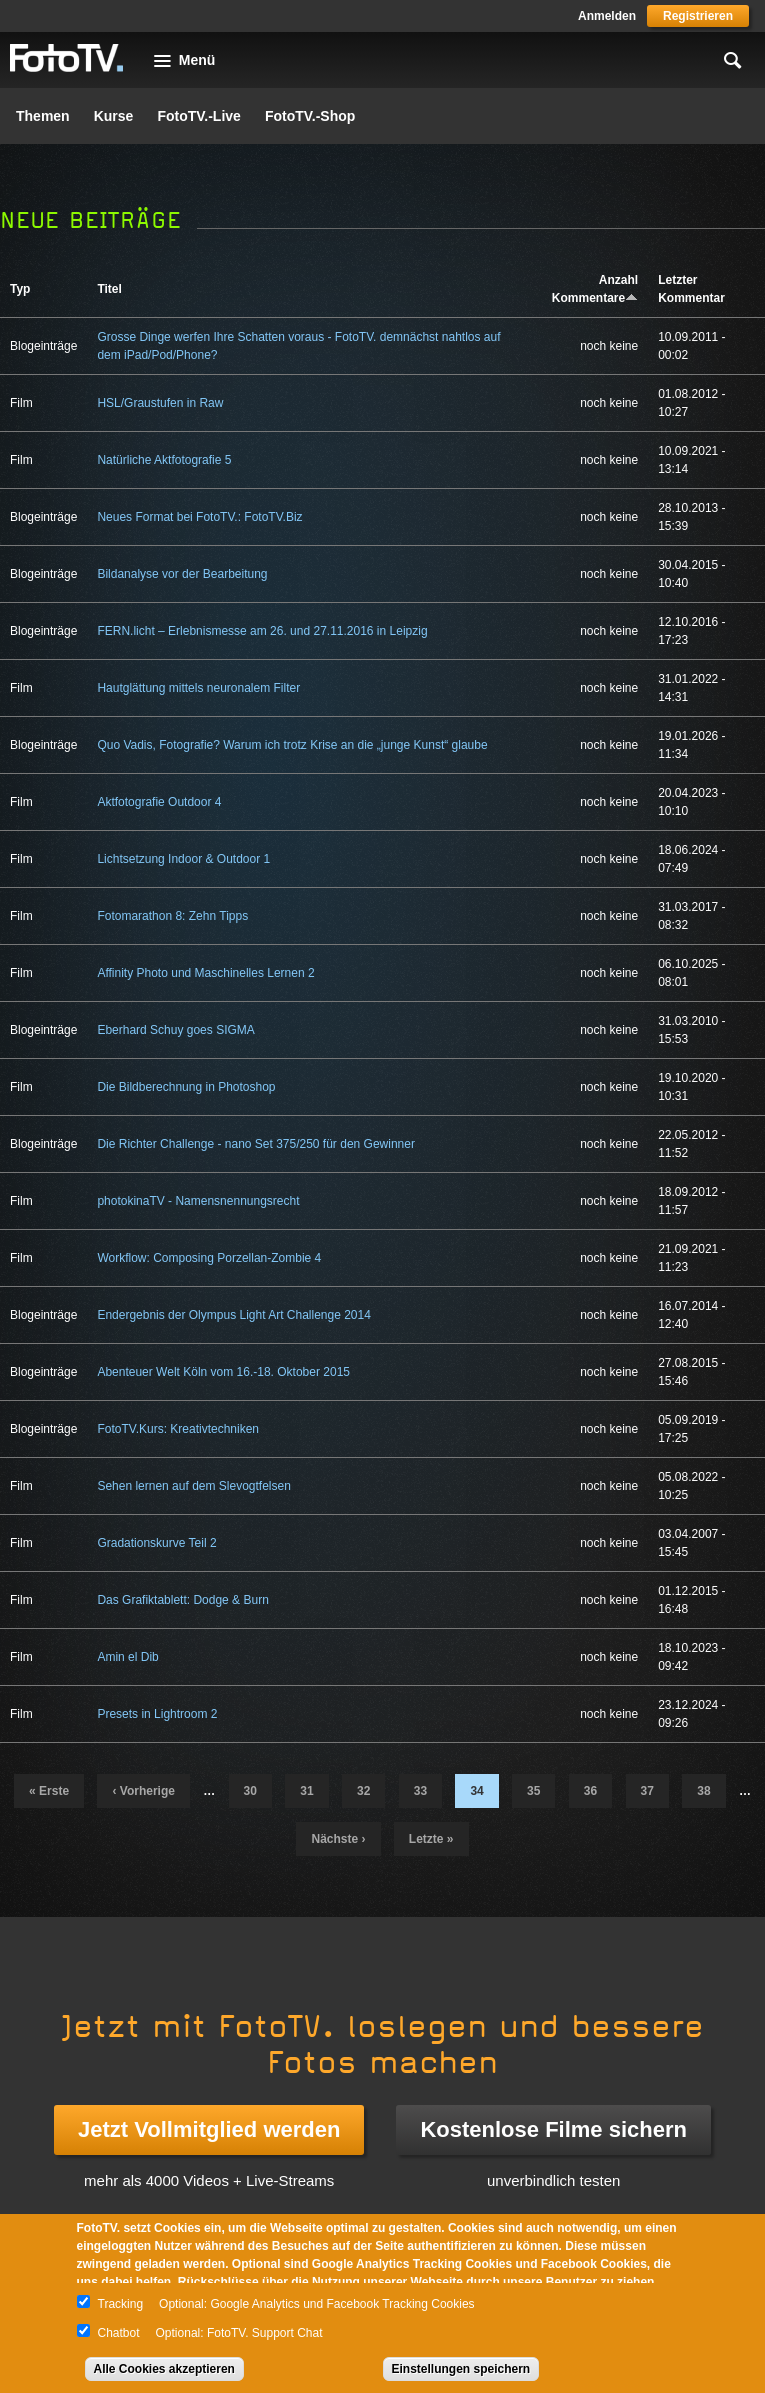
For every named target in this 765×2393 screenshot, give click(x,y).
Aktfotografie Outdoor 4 (159, 802)
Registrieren (698, 16)
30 (250, 1791)
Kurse (114, 116)
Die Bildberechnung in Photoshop (186, 1087)
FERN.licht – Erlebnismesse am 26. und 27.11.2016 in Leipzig (262, 631)
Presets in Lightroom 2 (157, 1714)
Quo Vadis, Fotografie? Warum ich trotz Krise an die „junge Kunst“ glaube (292, 745)
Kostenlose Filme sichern (553, 2129)
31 (306, 1791)
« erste (49, 1791)
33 (420, 1791)
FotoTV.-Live (199, 116)
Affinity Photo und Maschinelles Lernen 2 (205, 973)
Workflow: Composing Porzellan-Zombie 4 (209, 1258)
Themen (43, 116)
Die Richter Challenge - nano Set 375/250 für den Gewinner (256, 1144)
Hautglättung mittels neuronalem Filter (198, 688)
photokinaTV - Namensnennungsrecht (198, 1201)
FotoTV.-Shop (310, 116)
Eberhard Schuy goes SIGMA (175, 1030)
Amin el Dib (127, 1657)
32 (363, 1791)
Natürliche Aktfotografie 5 (164, 460)
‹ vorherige (143, 1791)
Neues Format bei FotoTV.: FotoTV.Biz (199, 517)
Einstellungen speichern (461, 2369)
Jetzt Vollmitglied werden (209, 2129)
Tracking (121, 2304)
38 (703, 1791)
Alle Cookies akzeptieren (164, 2369)
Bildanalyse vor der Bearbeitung (182, 574)
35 (533, 1791)
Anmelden (607, 16)
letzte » (431, 1839)
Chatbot (119, 2333)
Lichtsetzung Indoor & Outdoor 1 (183, 859)
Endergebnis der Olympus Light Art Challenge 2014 (234, 1315)
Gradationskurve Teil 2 (156, 1543)
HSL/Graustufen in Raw (160, 403)
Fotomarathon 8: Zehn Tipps (172, 916)
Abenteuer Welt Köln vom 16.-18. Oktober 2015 (223, 1372)
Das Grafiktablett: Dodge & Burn (182, 1600)
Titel (109, 289)
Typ (20, 289)
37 (647, 1791)
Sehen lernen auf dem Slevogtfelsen (193, 1486)
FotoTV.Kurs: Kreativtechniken (178, 1429)
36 (590, 1791)
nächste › (338, 1839)
